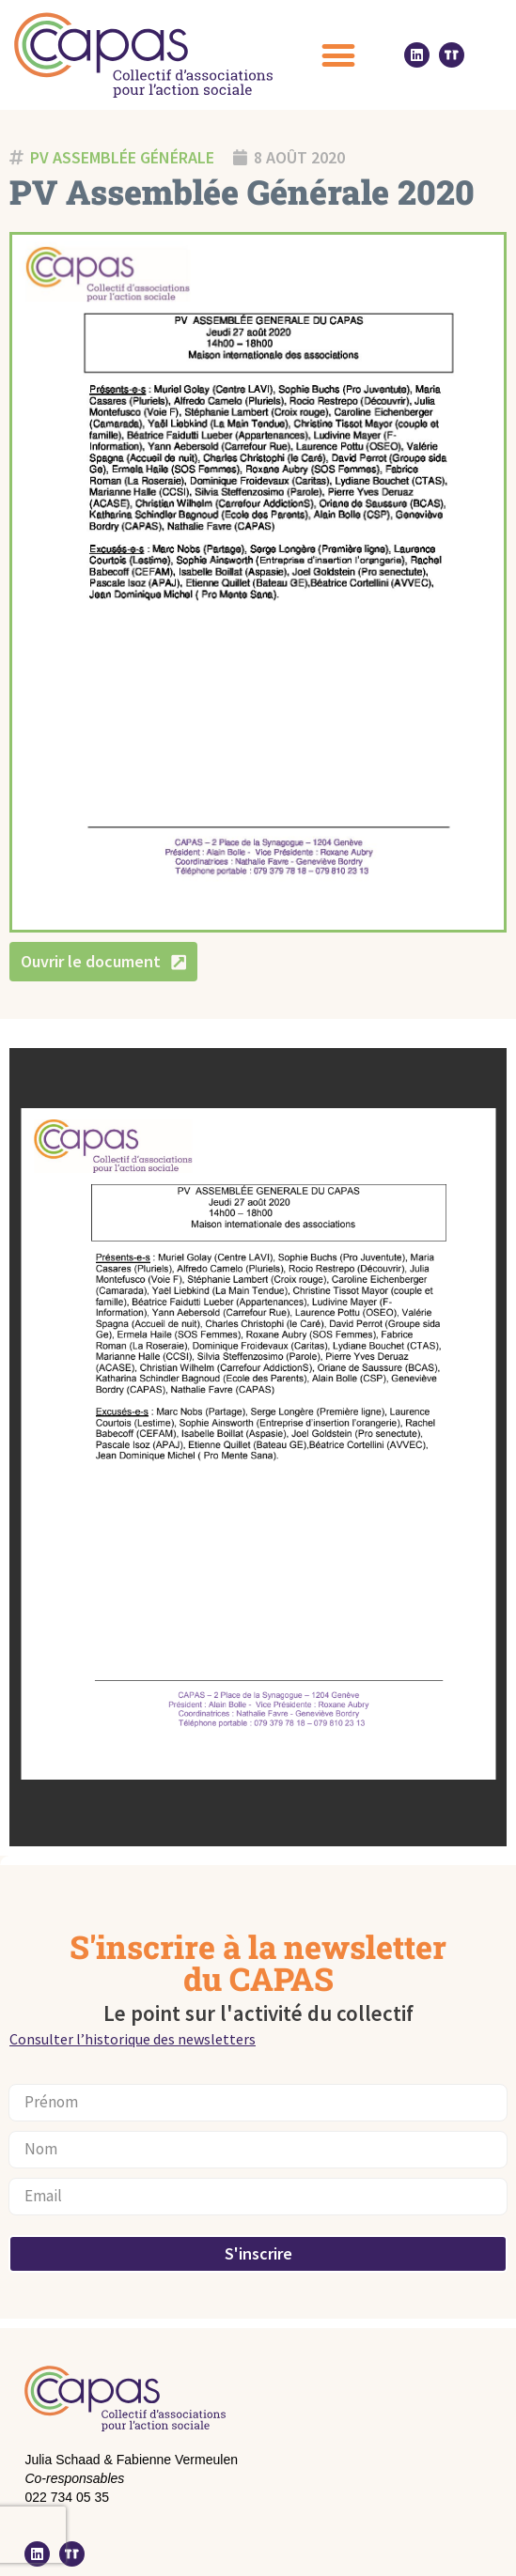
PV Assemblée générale (122, 157)
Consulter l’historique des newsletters (132, 2038)
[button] (339, 55)
